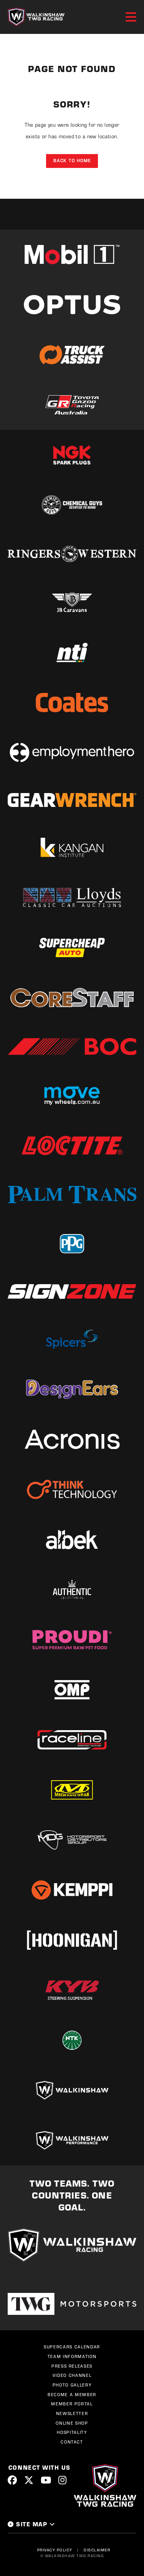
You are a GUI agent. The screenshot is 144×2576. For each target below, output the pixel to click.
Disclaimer (97, 2549)
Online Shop (72, 2423)
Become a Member (72, 2394)
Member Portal (72, 2404)
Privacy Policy (55, 2549)
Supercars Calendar (72, 2347)
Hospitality (72, 2432)
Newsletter (72, 2413)
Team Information (72, 2356)
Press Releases (72, 2366)
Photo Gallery (72, 2385)
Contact (72, 2442)
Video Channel (72, 2375)
